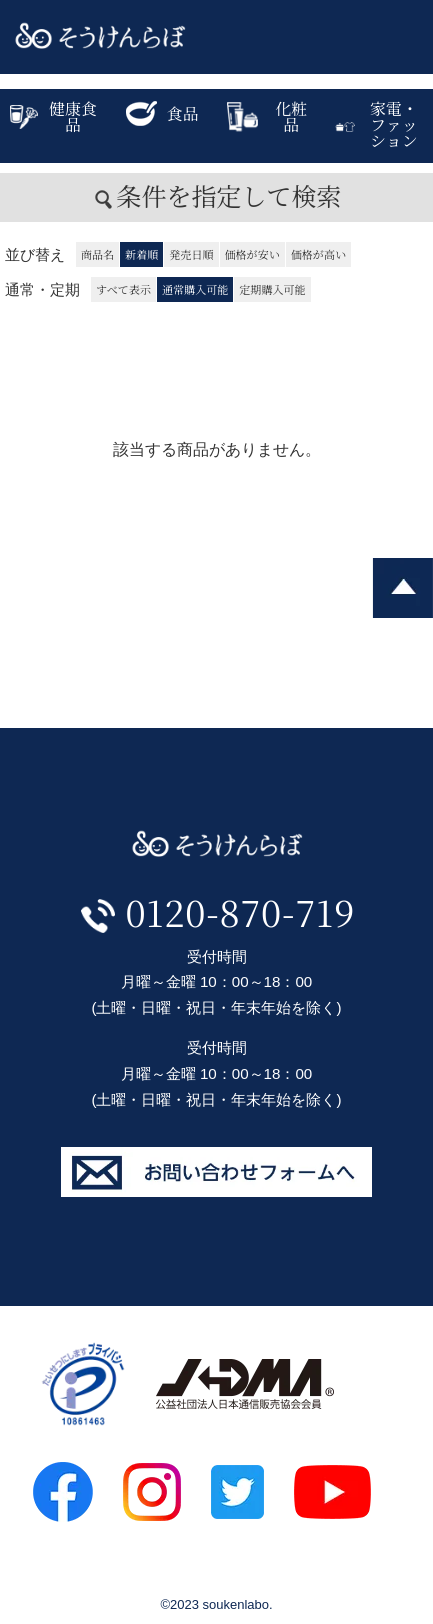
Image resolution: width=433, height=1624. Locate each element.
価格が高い (318, 254)
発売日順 (191, 254)
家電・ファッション (376, 124)
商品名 (97, 254)
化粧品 (267, 116)
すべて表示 (123, 289)
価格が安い (252, 254)
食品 (162, 113)
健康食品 (53, 116)
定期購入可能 (272, 289)
